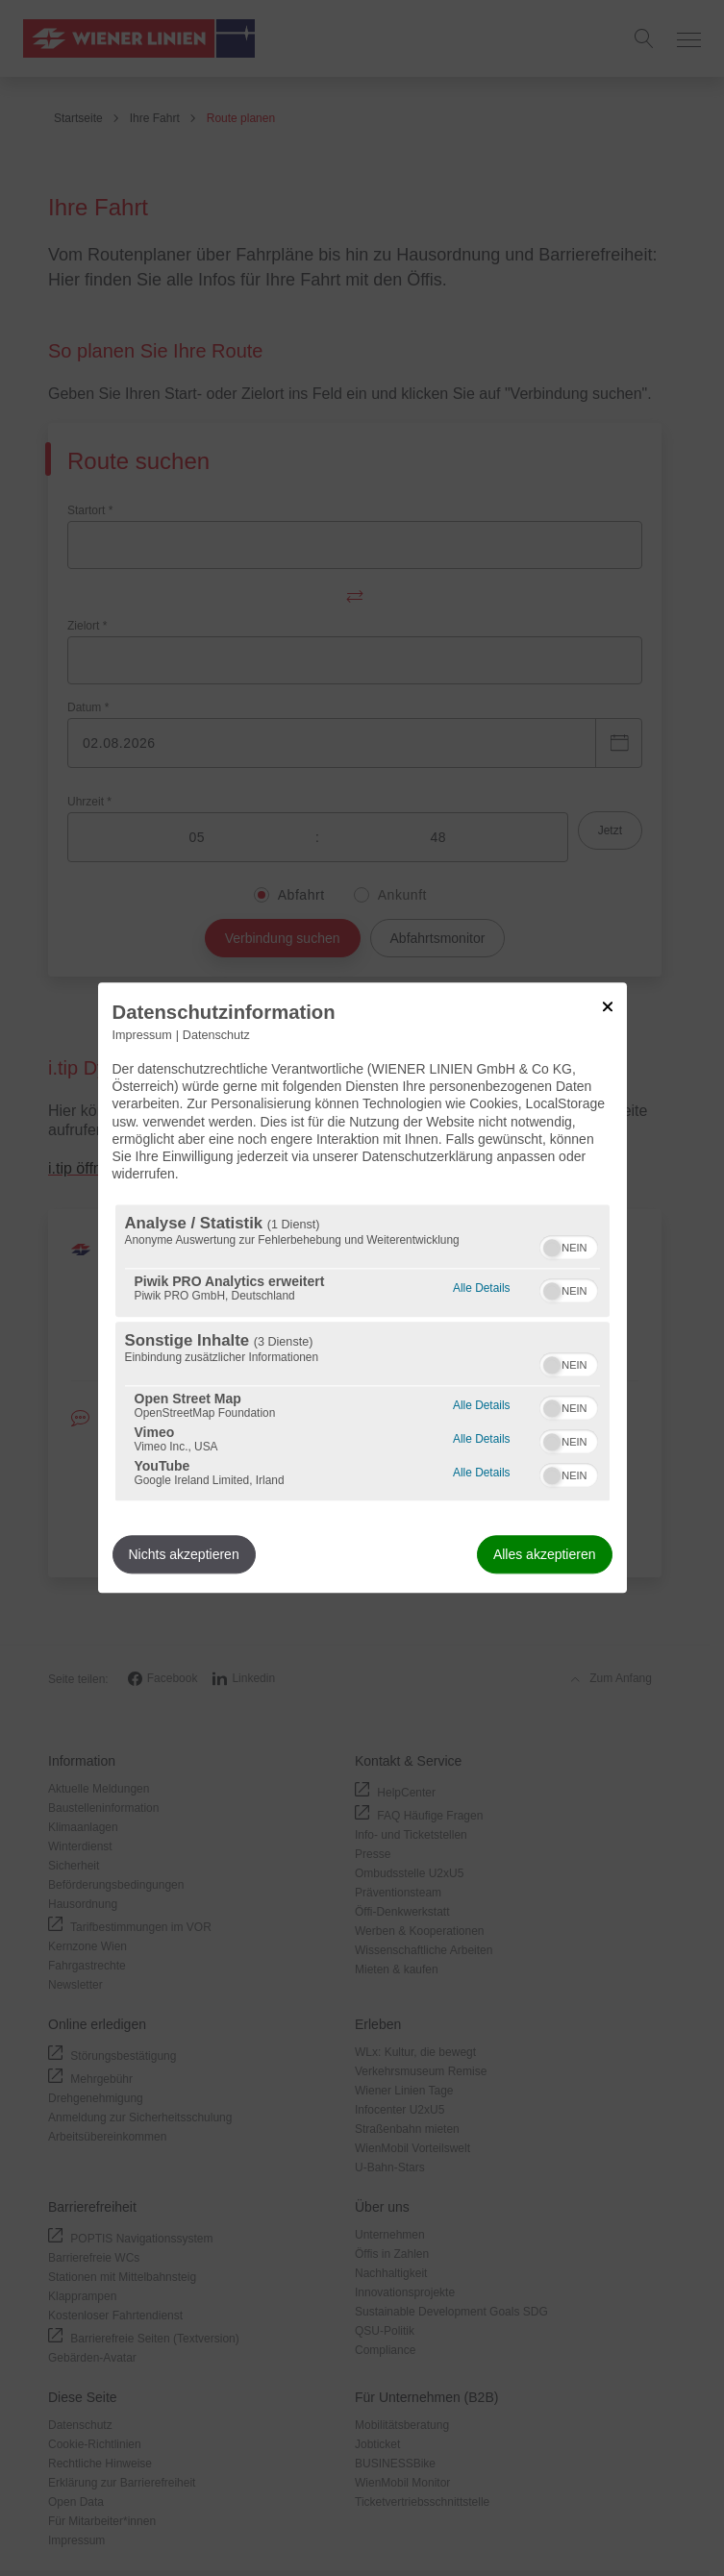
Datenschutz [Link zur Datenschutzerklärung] (216, 1035)
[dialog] (362, 1287)
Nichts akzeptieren (184, 1555)
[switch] (568, 1245)
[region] (362, 1353)
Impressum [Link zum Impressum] (142, 1035)
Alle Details (481, 1286)
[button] (552, 1248)
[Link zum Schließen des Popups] (607, 1006)
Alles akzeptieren (544, 1555)
